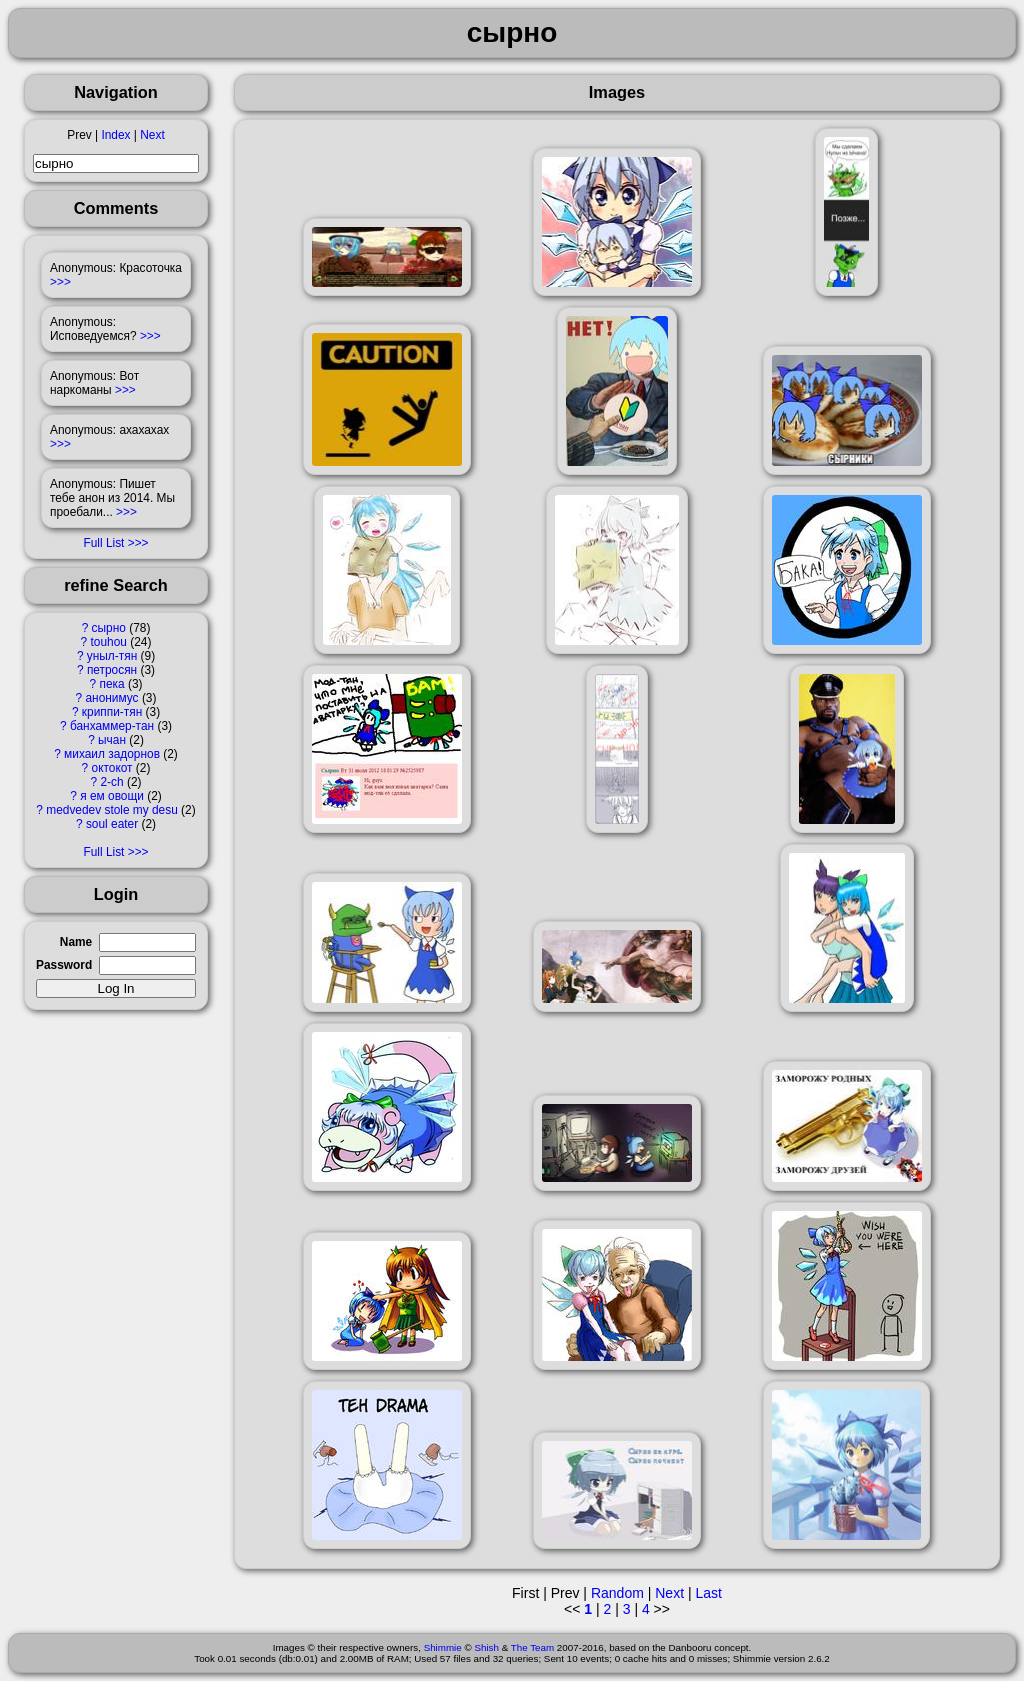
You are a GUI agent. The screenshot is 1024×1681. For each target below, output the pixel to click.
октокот (112, 768)
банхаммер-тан (112, 726)
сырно (109, 628)
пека (111, 684)
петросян (112, 670)
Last (708, 1593)
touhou (109, 642)
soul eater (112, 824)
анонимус (111, 698)
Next (152, 135)
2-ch (111, 782)
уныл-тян (112, 656)
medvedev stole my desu (112, 810)
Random (617, 1593)
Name (76, 942)
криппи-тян (112, 712)
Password (64, 965)
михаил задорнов (112, 754)
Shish (486, 1647)
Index (115, 135)
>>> (60, 282)
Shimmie (443, 1647)
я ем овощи (112, 796)
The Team (532, 1647)
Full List (103, 543)
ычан (112, 740)
